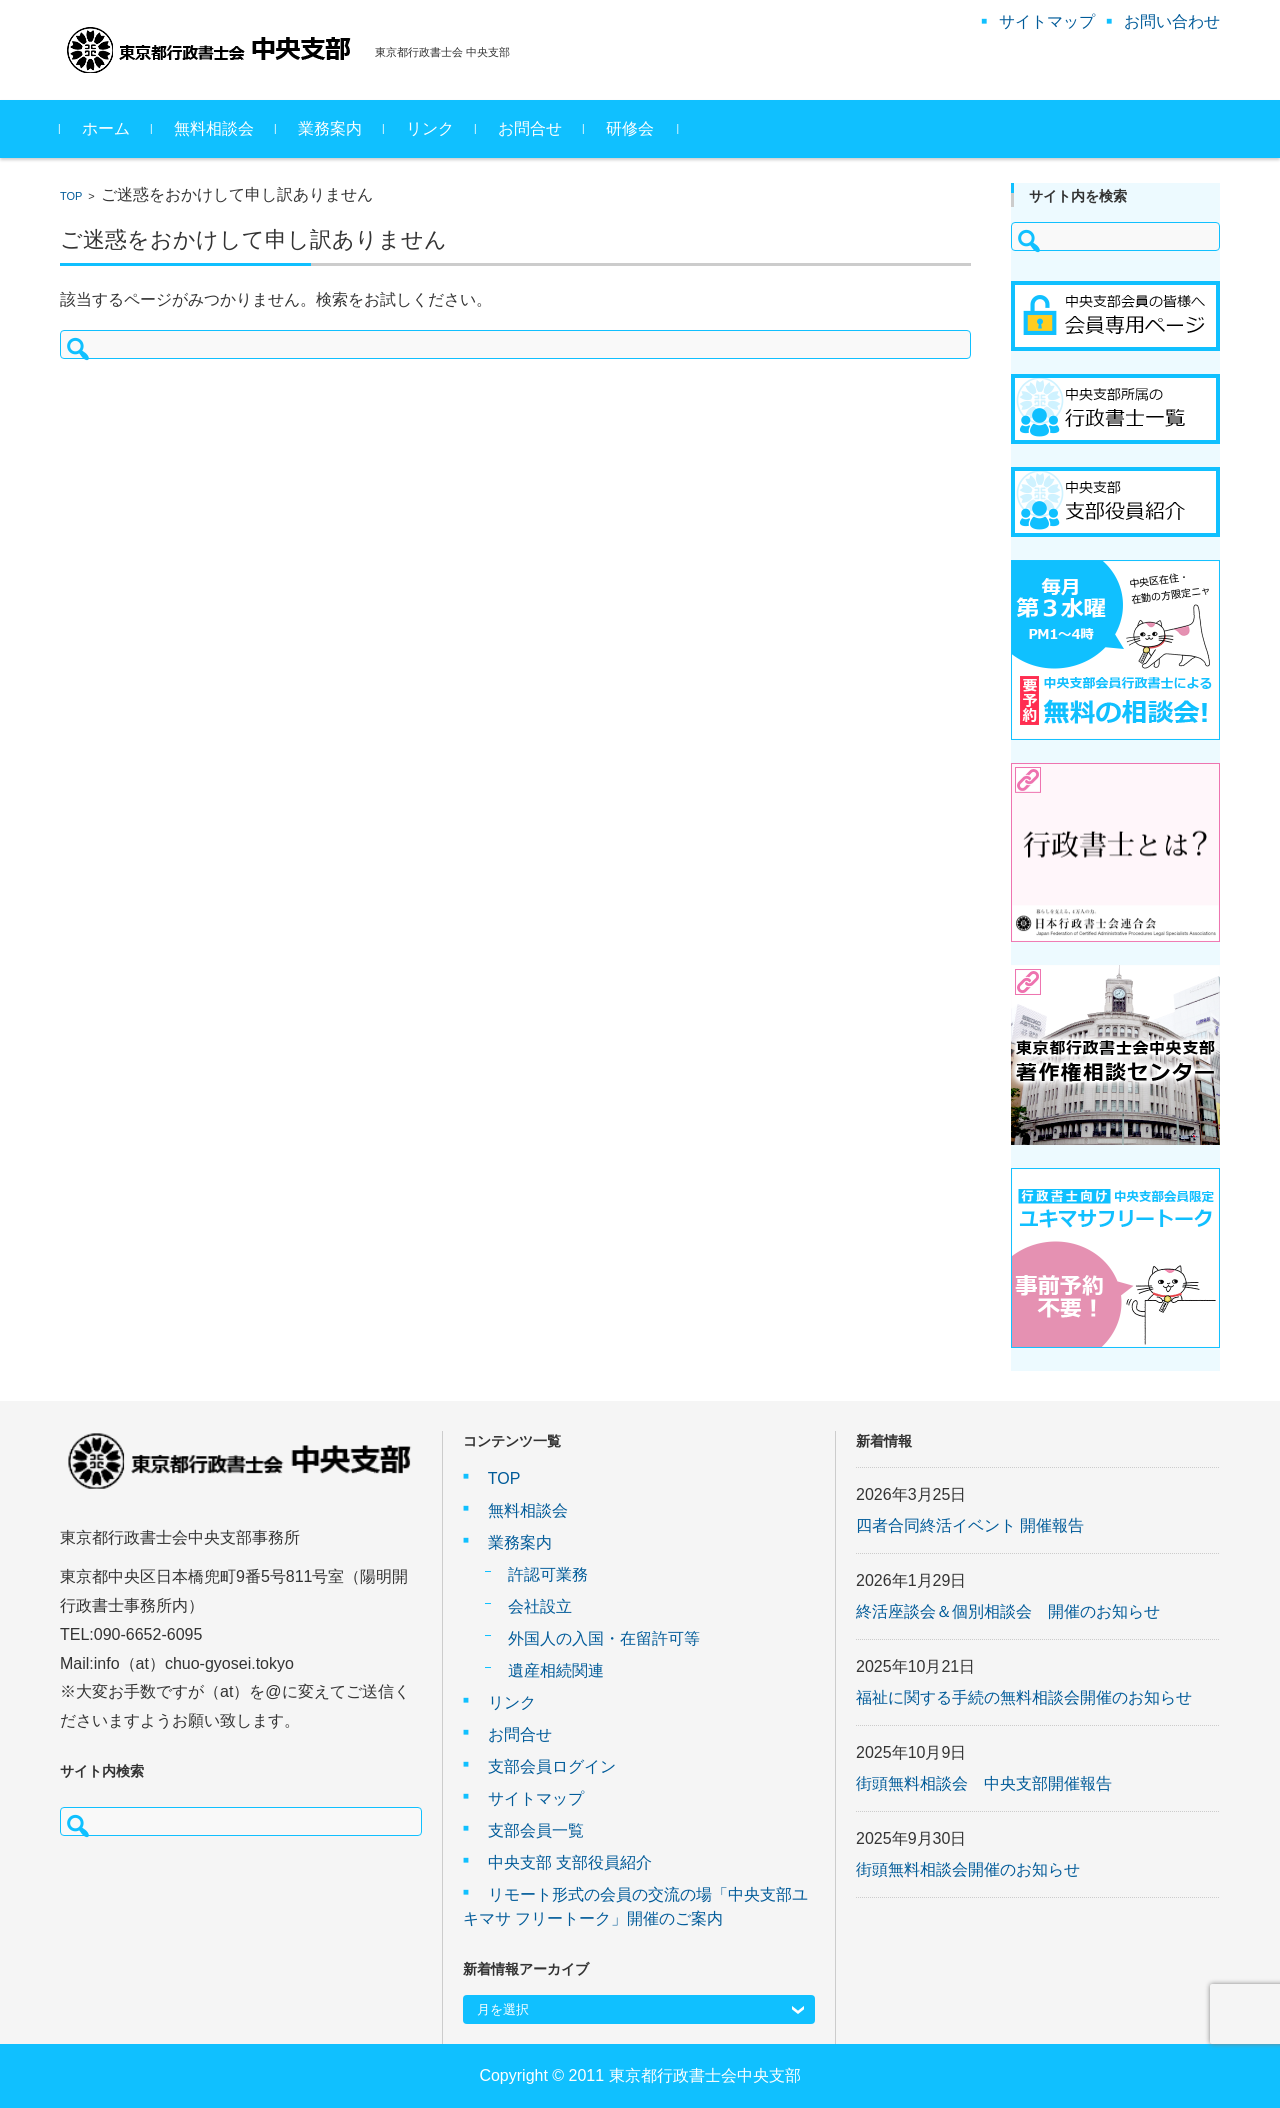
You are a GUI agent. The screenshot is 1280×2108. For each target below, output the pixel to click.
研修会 (630, 128)
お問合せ (530, 128)
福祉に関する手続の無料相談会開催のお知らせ (1024, 1697)
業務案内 (330, 128)
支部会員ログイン (552, 1766)
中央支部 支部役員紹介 (570, 1862)
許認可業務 (548, 1574)
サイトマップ (536, 1798)
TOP (71, 196)
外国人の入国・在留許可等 (604, 1638)
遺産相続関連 (556, 1670)
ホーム (106, 128)
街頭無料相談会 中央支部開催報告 (984, 1783)
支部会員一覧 (536, 1830)
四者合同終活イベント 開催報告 (970, 1525)
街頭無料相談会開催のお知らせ (968, 1869)
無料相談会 (214, 128)
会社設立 (540, 1606)
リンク (430, 128)
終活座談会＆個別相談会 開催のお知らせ (1008, 1611)
